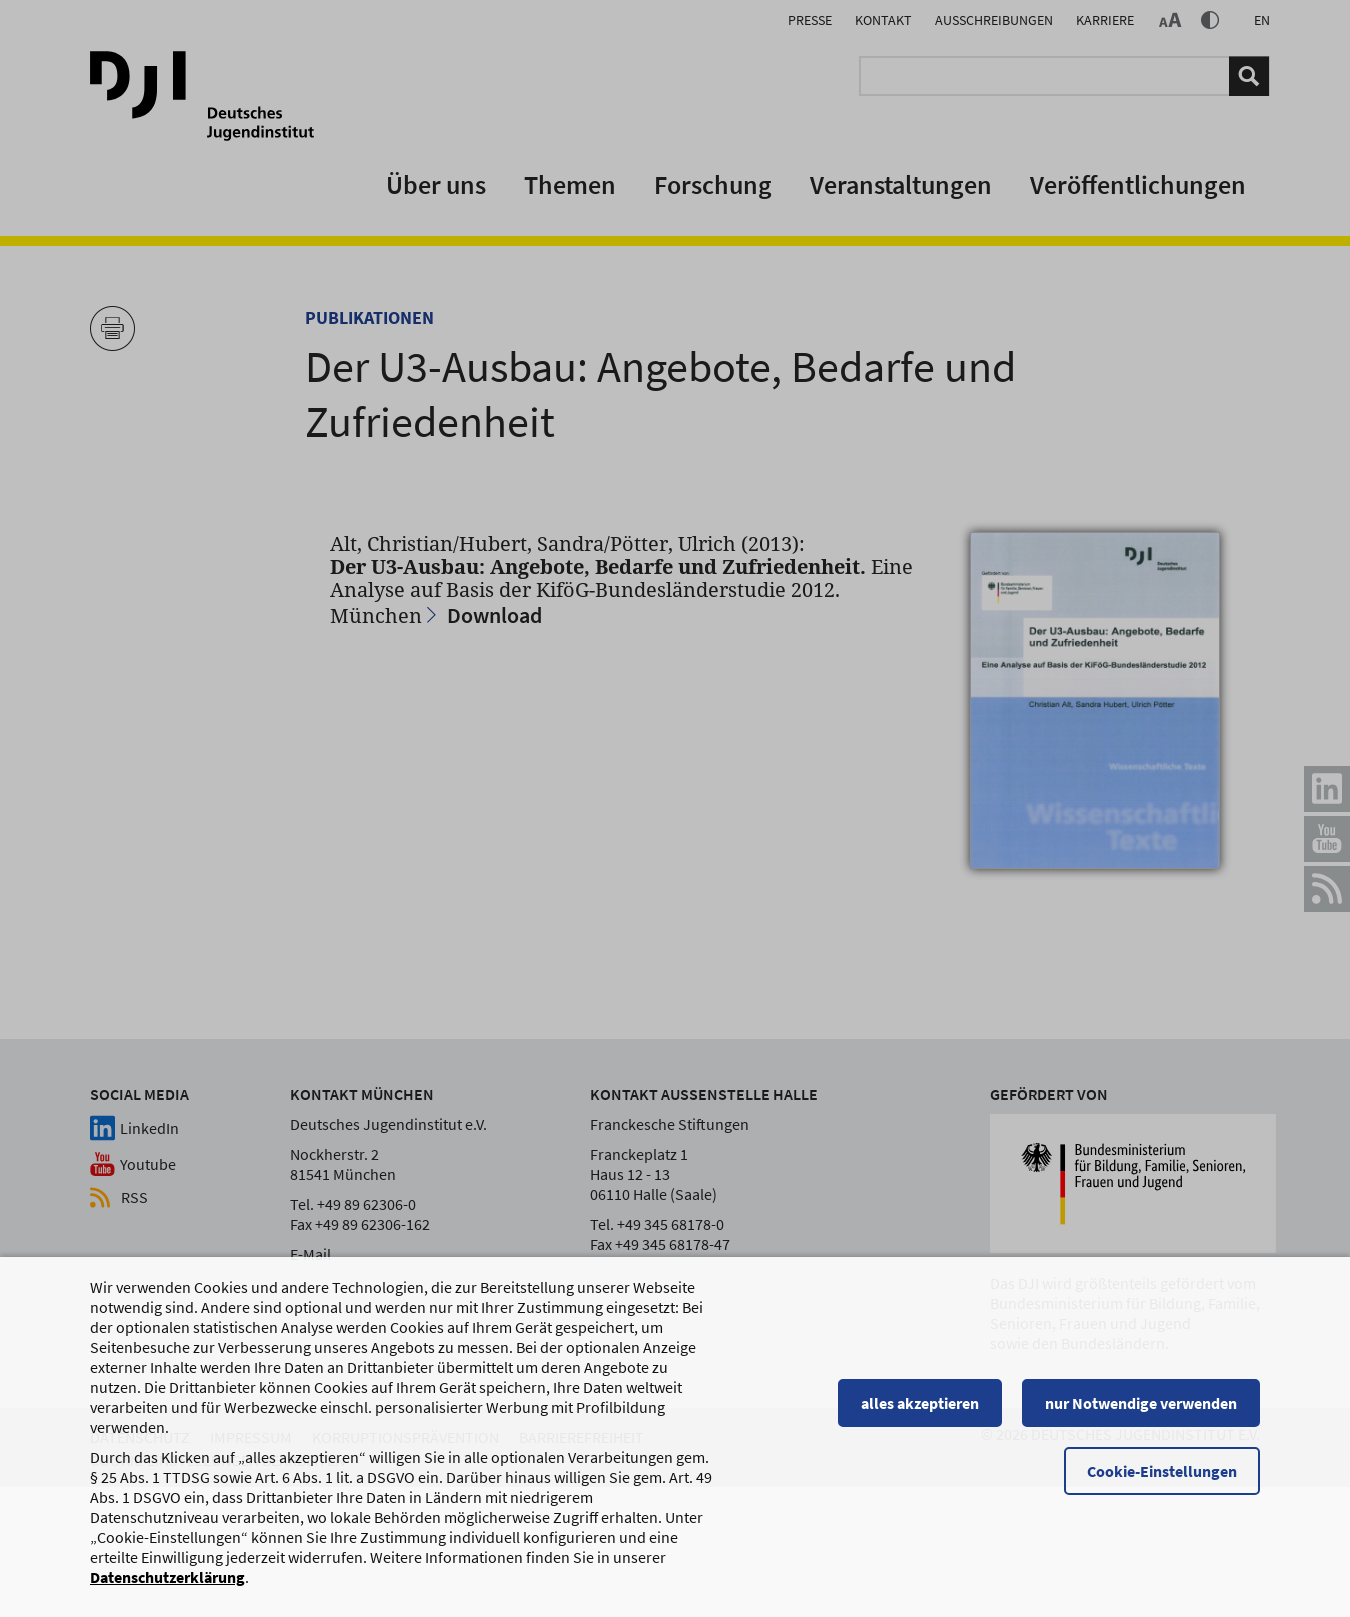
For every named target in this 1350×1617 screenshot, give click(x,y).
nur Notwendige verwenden (1141, 1405)
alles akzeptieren (920, 1405)
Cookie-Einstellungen (1162, 1473)
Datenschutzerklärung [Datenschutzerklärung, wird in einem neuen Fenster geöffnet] (167, 1579)
